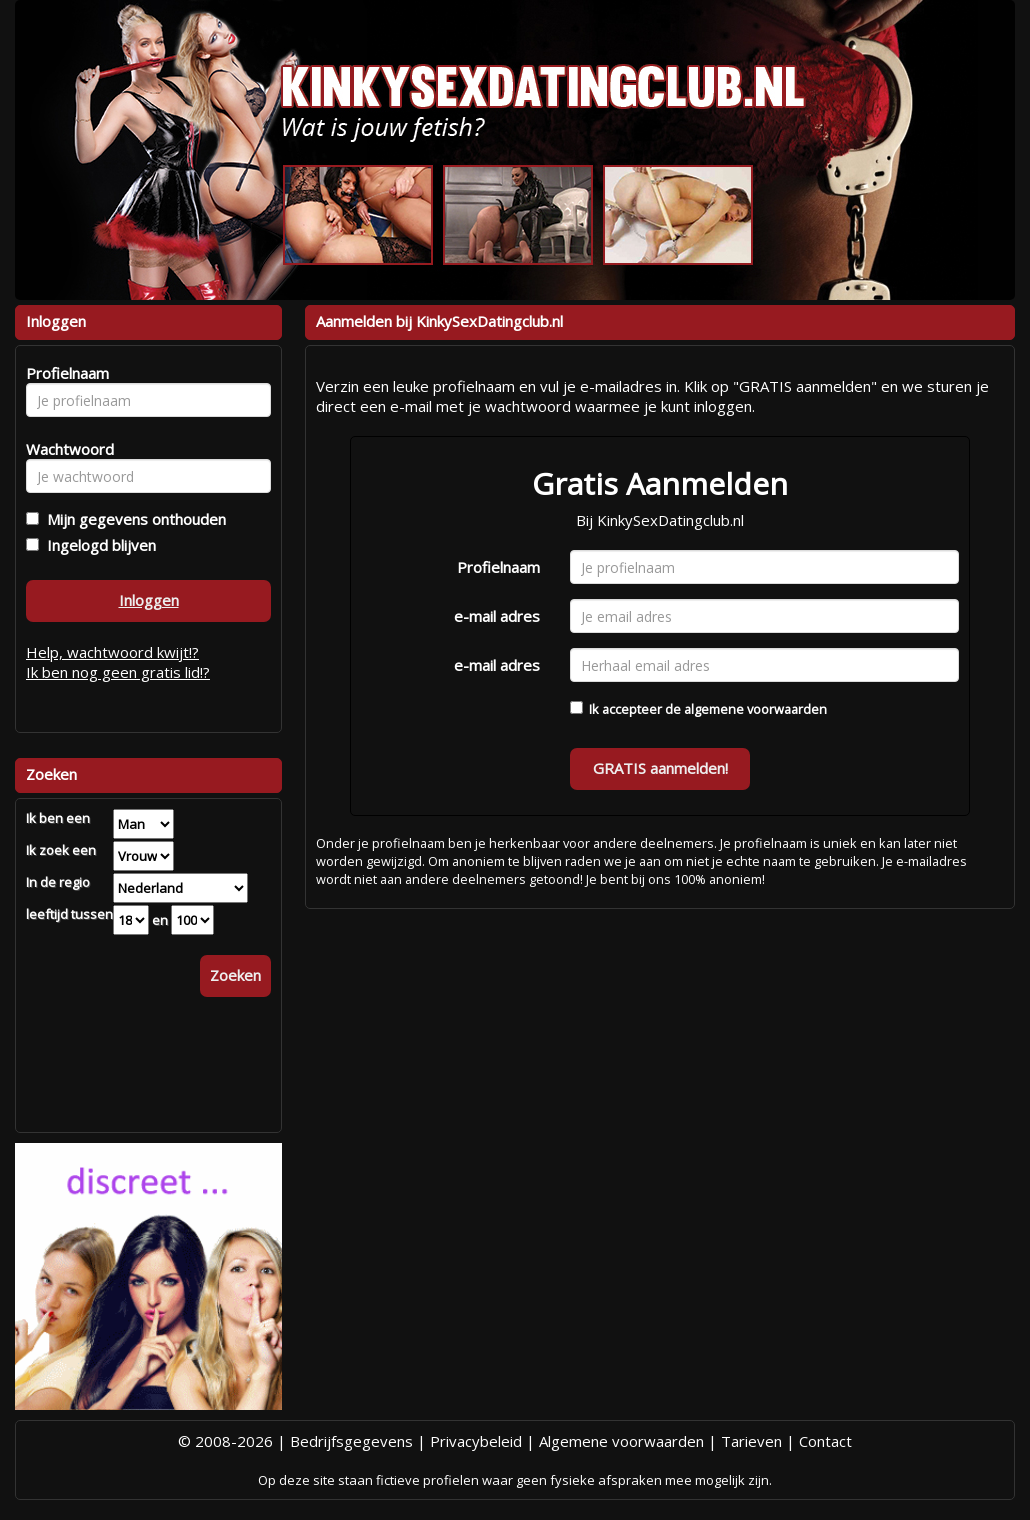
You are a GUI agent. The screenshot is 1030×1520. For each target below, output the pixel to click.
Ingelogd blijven (97, 545)
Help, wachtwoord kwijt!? (112, 652)
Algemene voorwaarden (621, 1441)
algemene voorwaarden (755, 709)
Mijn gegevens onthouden (132, 519)
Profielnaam (498, 567)
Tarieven (751, 1441)
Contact (825, 1441)
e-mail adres (497, 616)
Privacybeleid (476, 1441)
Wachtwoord (64, 449)
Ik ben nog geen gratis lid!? (118, 672)
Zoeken (235, 975)
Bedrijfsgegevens (351, 1441)
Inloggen (149, 600)
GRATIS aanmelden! (660, 768)
